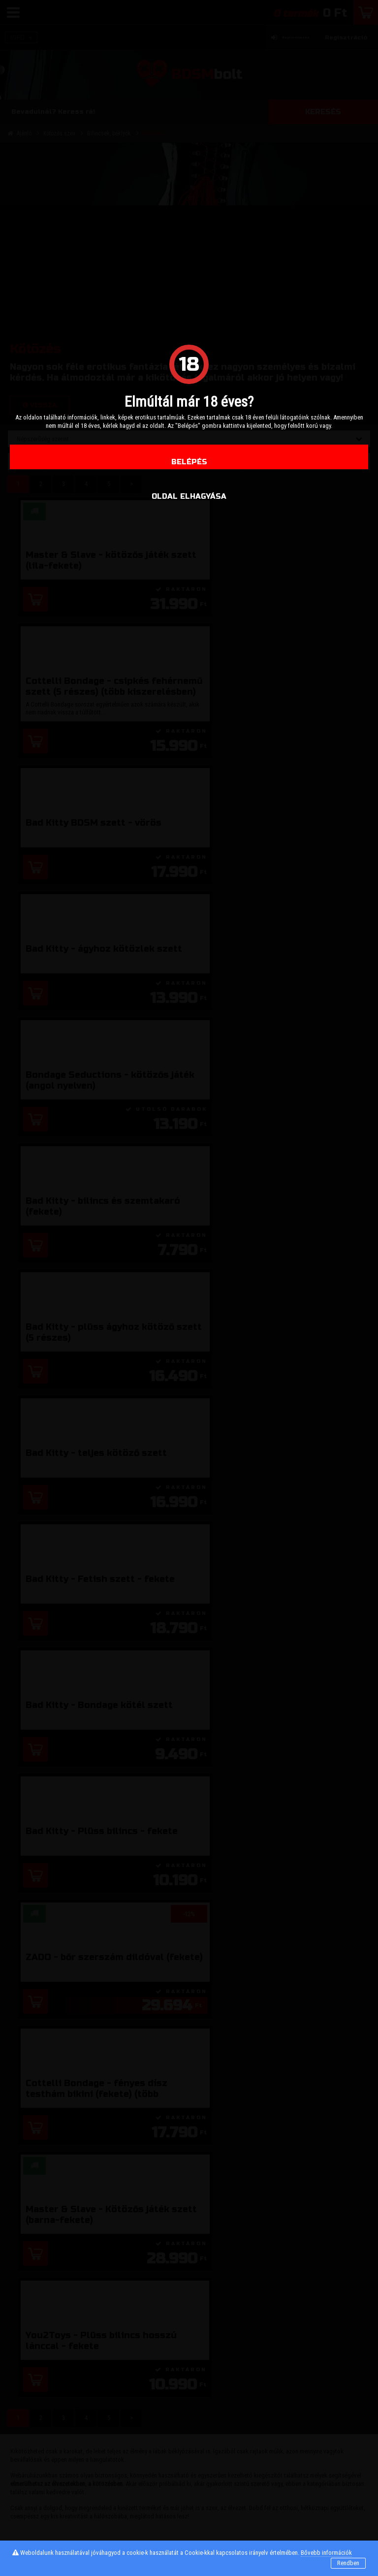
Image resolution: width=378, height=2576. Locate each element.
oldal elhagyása (189, 496)
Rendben (348, 2563)
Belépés (189, 461)
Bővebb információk (326, 2552)
